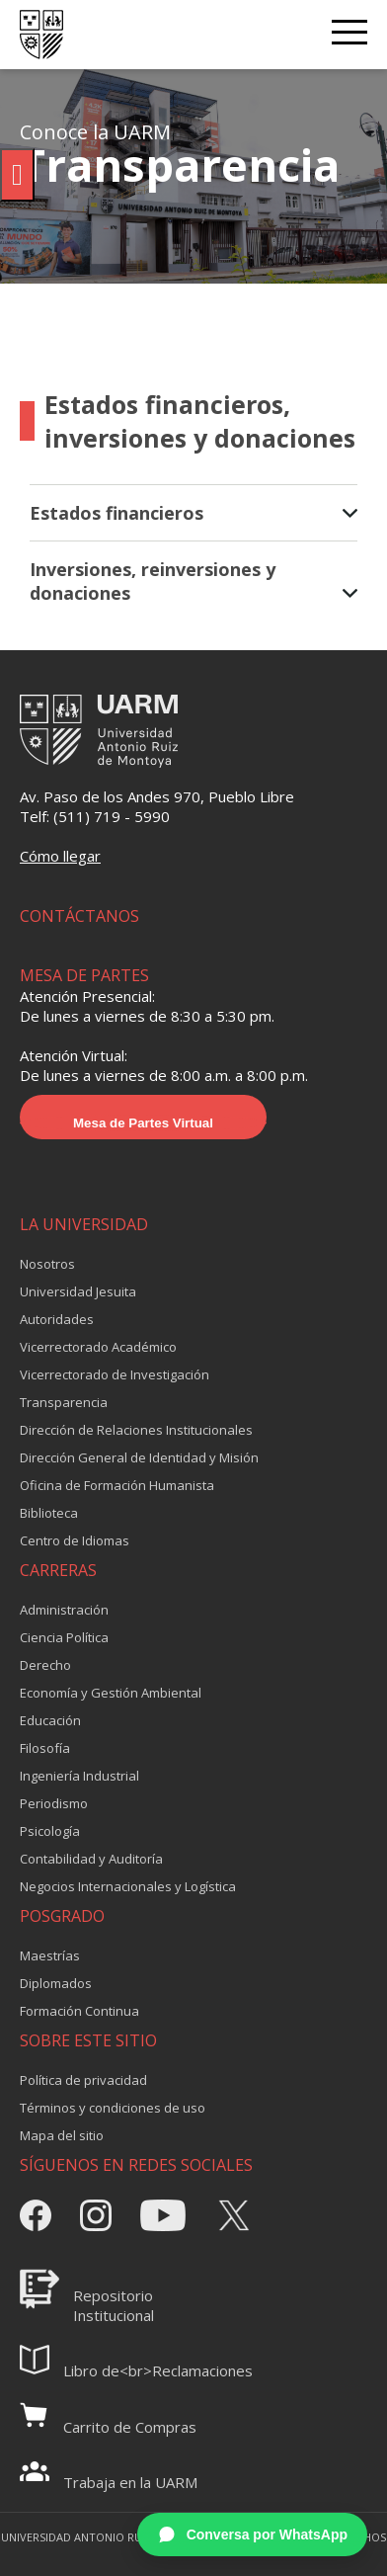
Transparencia (64, 1402)
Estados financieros (193, 513)
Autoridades (57, 1319)
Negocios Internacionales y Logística (128, 1886)
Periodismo (54, 1803)
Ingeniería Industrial (79, 1776)
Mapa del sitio (62, 2135)
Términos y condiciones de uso (112, 2108)
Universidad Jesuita (78, 1291)
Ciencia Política (64, 1637)
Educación (50, 1720)
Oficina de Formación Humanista (117, 1485)
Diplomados (56, 1983)
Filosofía (45, 1748)
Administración (64, 1610)
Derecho (45, 1665)
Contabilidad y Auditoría (91, 1859)
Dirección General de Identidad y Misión (139, 1457)
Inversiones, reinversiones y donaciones (193, 581)
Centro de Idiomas (74, 1540)
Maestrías (50, 1955)
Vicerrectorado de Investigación (114, 1374)
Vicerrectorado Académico (98, 1347)
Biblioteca (49, 1513)
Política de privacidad (83, 2080)
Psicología (50, 1831)
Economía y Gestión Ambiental (110, 1693)
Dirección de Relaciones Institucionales (136, 1430)
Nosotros (47, 1264)
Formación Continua (79, 2011)
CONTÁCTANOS (79, 916)
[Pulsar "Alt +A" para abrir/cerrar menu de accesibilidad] (17, 175)
